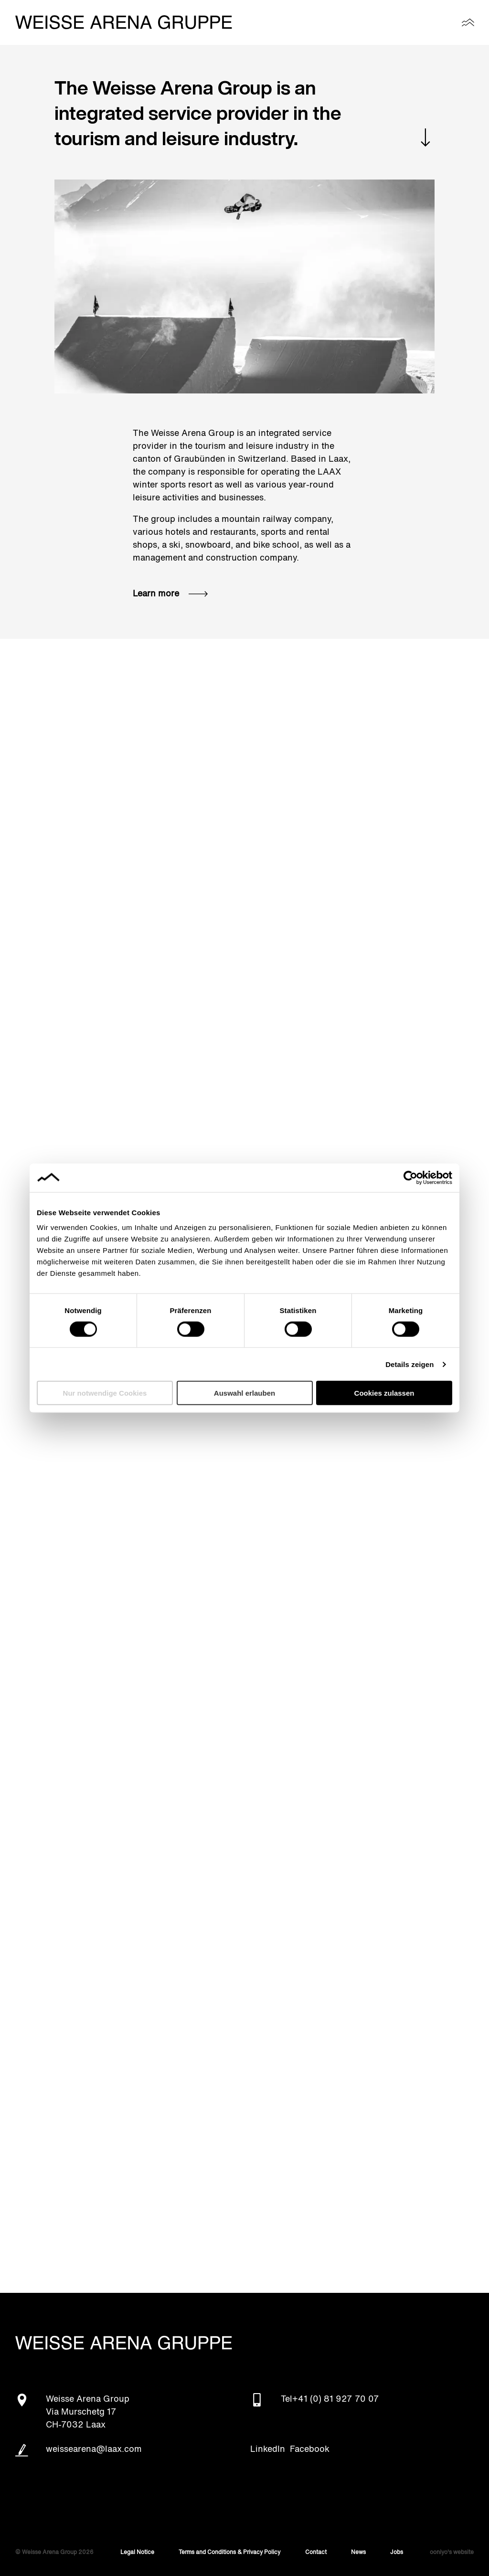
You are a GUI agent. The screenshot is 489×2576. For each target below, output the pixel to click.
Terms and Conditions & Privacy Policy (229, 2552)
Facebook (310, 2449)
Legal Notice (137, 2552)
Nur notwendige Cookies (105, 1393)
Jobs (396, 2552)
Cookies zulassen (384, 1393)
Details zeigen (409, 1364)
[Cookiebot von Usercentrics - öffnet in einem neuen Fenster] (410, 1177)
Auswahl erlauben (244, 1393)
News (358, 2552)
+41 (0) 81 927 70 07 (335, 2399)
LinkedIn (267, 2449)
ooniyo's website (452, 2552)
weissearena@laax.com (94, 2449)
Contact (316, 2552)
